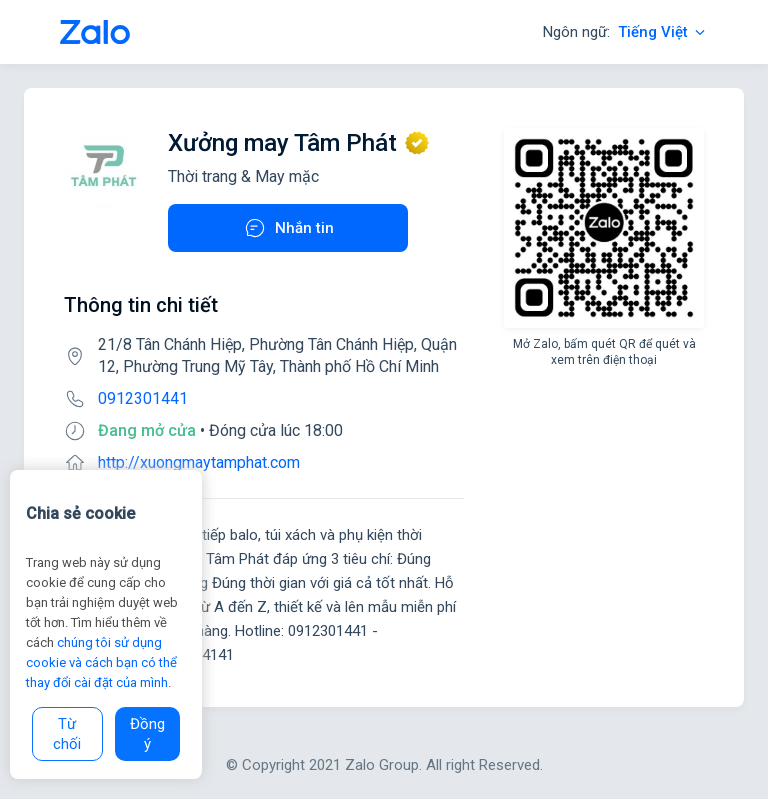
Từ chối (67, 734)
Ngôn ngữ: (625, 32)
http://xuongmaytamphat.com (199, 462)
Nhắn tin (288, 228)
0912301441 (143, 398)
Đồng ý (147, 734)
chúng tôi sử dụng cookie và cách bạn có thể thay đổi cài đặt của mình (101, 662)
